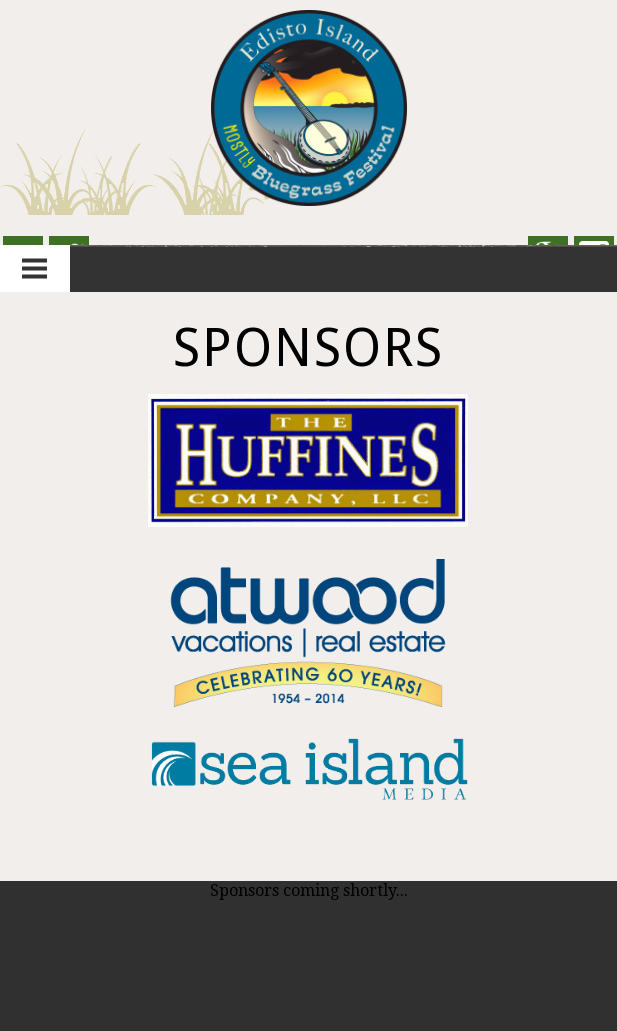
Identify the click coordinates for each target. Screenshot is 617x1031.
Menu (35, 268)
